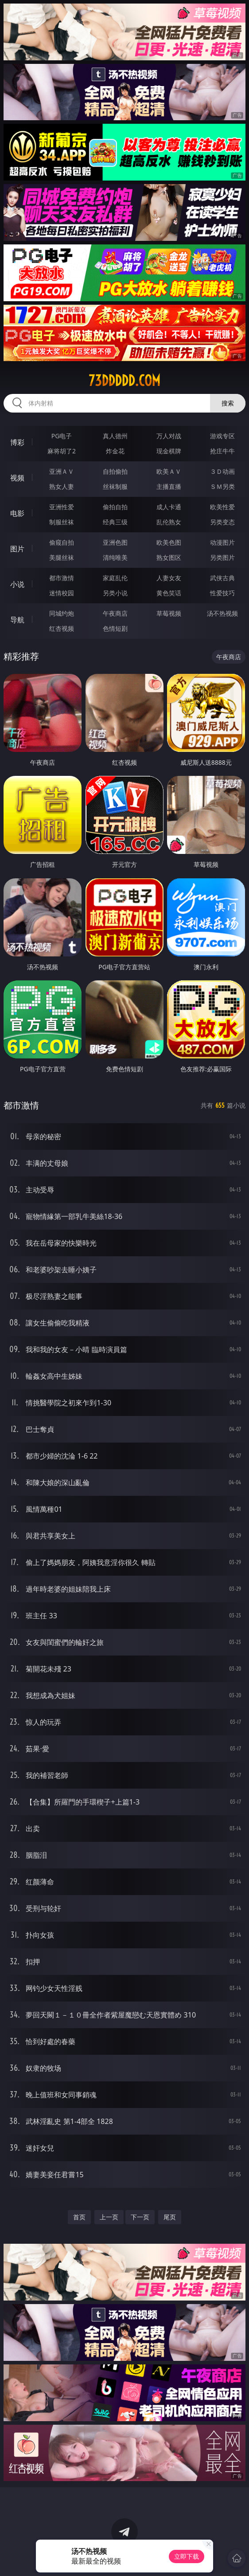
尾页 (169, 2217)
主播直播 (168, 486)
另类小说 (115, 593)
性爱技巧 (222, 593)
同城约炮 (61, 613)
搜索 (228, 403)
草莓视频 (168, 613)
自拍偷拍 (115, 471)
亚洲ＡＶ (61, 471)
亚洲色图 (115, 542)
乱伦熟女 (168, 522)
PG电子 (61, 436)
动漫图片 (222, 542)
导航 (17, 620)
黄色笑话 (168, 593)
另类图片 (222, 557)
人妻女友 (168, 578)
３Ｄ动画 (222, 471)
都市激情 (61, 578)
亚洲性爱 (61, 507)
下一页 (140, 2217)
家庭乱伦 (115, 578)
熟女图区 (168, 557)
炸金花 (115, 451)
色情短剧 (115, 628)
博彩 (17, 442)
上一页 (109, 2217)
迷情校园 (61, 593)
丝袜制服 (115, 486)
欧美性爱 (222, 507)
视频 (17, 478)
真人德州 (115, 436)
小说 (17, 584)
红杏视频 (61, 628)
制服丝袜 (61, 522)
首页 (79, 2217)
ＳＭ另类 (222, 486)
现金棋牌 (168, 451)
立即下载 (186, 2556)
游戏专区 (222, 436)
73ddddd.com (124, 380)
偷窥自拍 (61, 542)
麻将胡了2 (61, 451)
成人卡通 (168, 507)
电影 (17, 513)
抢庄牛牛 (222, 451)
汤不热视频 (222, 613)
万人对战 (168, 436)
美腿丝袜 (61, 557)
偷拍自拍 (115, 507)
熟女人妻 (61, 486)
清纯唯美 (115, 557)
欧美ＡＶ (168, 471)
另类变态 (222, 522)
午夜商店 (115, 613)
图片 (17, 549)
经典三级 (115, 522)
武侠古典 (222, 578)
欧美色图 (168, 542)
